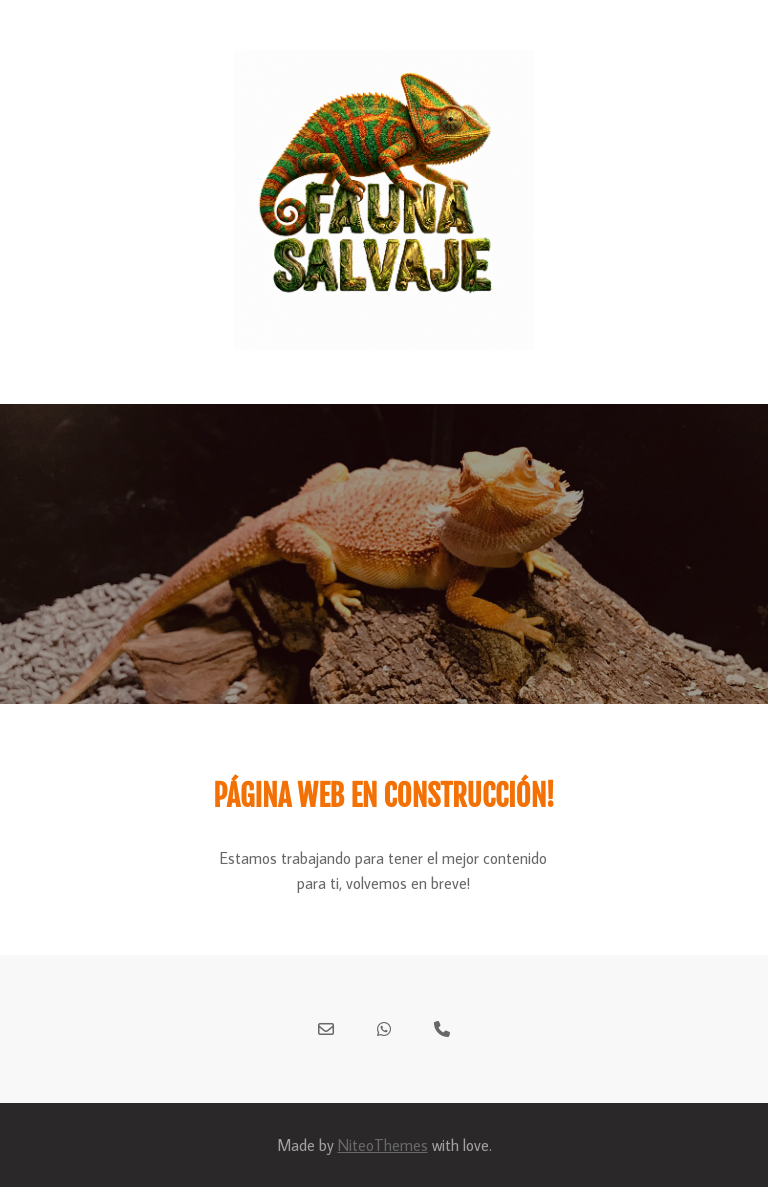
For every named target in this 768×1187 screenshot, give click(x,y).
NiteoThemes (383, 1145)
